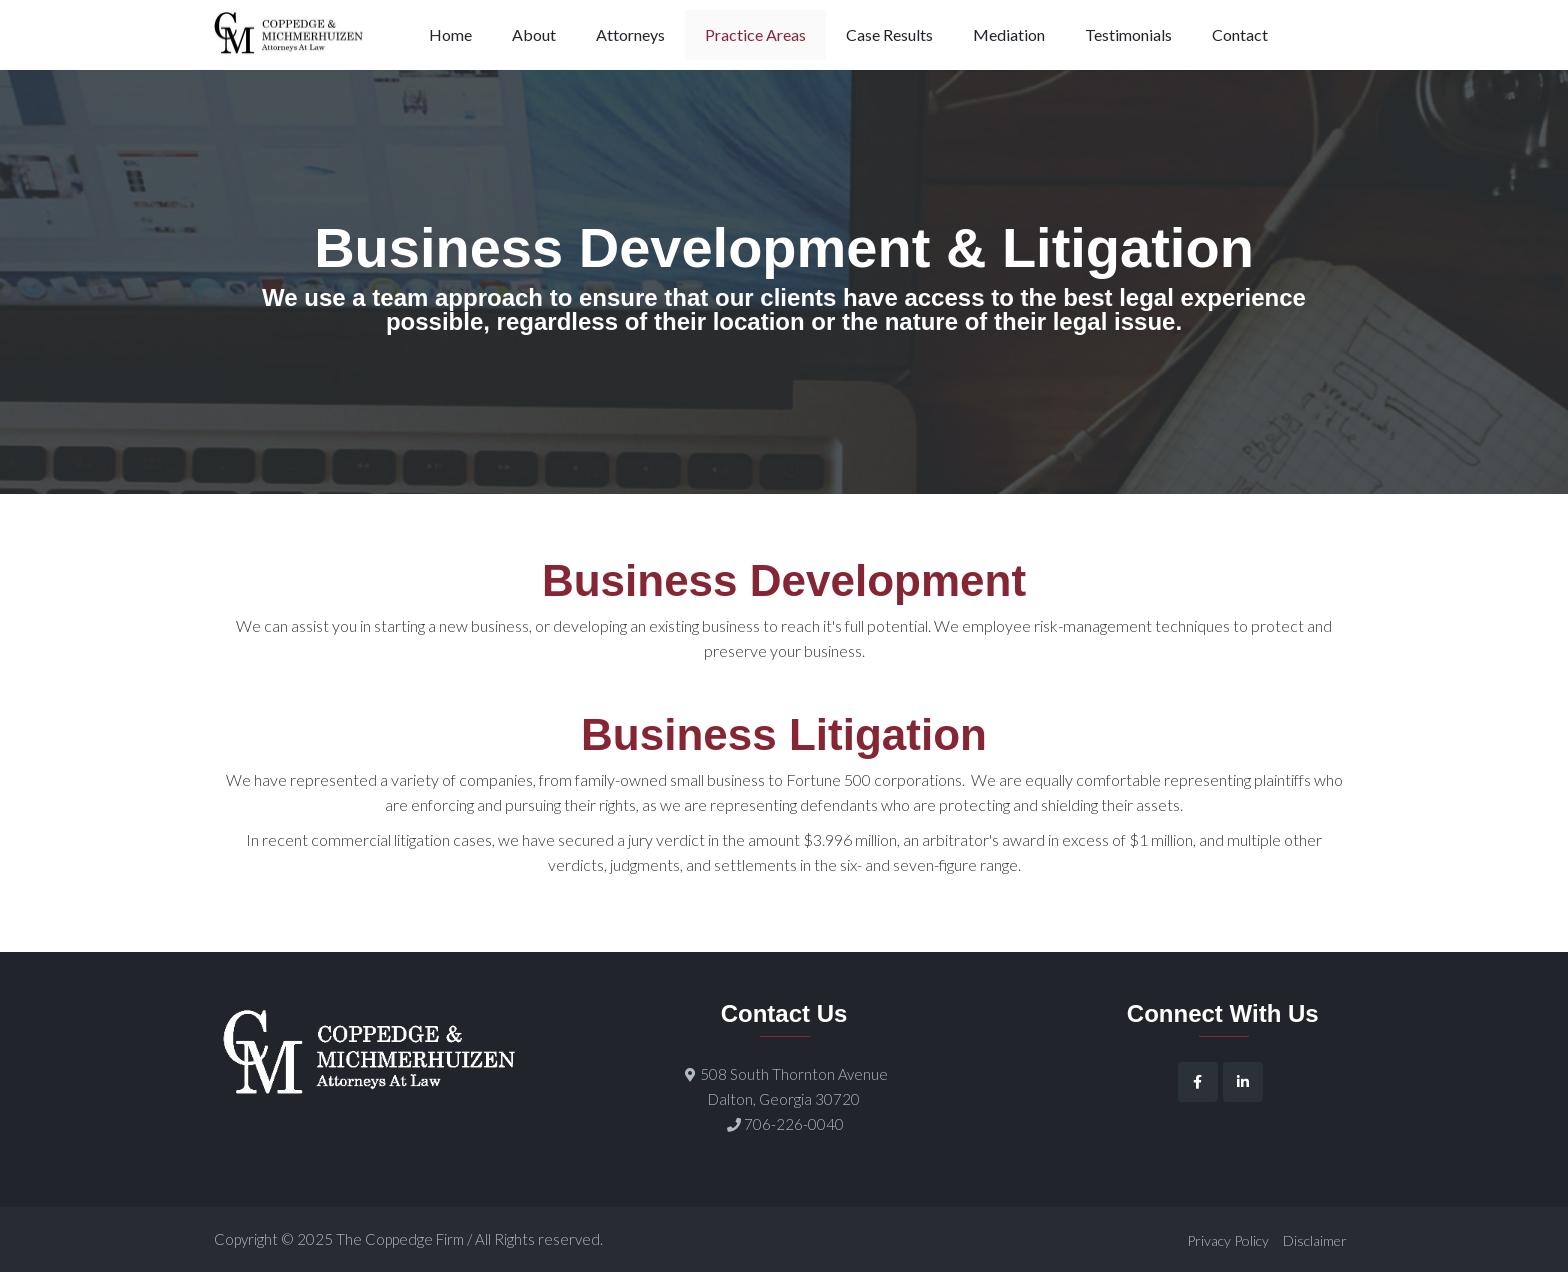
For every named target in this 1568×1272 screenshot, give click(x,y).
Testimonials (1128, 34)
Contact (1240, 34)
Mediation (1009, 34)
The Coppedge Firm (400, 1239)
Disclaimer (1315, 1240)
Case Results (889, 34)
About (534, 34)
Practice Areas (755, 34)
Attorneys (630, 34)
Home (450, 34)
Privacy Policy (1228, 1240)
